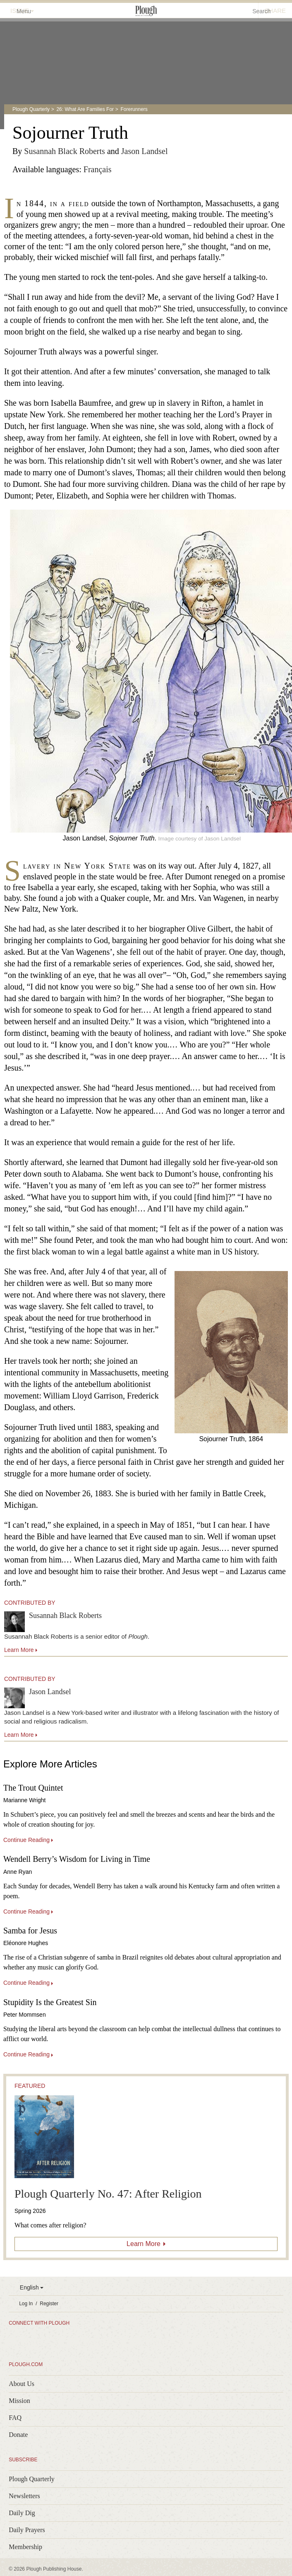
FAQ (15, 2417)
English (29, 2287)
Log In (26, 2303)
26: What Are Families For (85, 109)
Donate (18, 2434)
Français (98, 169)
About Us (21, 2383)
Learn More (143, 2243)
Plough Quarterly (31, 109)
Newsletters (24, 2495)
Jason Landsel (144, 151)
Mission (19, 2400)
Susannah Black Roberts (64, 151)
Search (261, 11)
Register (49, 2303)
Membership (25, 2546)
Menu (19, 10)
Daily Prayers (27, 2529)
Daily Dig (22, 2512)
